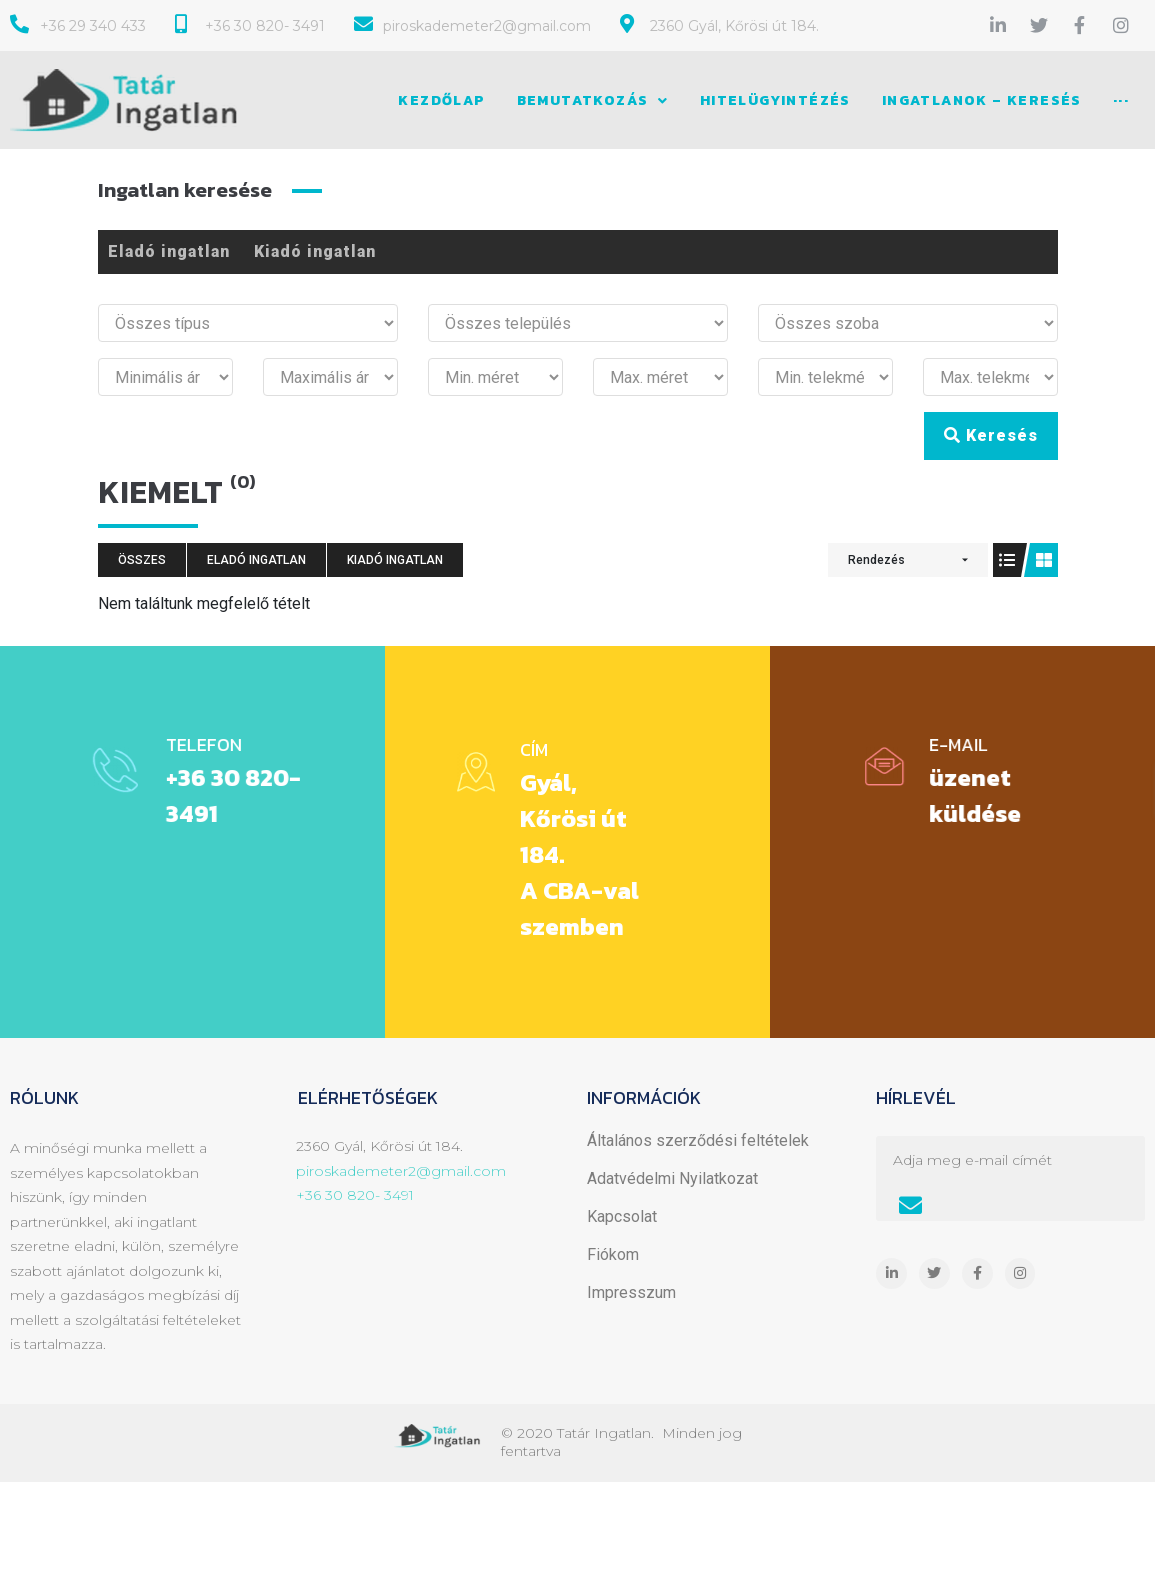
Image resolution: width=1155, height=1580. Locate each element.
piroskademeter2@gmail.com (401, 1171)
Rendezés (876, 560)
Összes (142, 560)
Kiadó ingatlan (315, 251)
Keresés (991, 435)
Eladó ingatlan (169, 251)
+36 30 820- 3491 (355, 1195)
